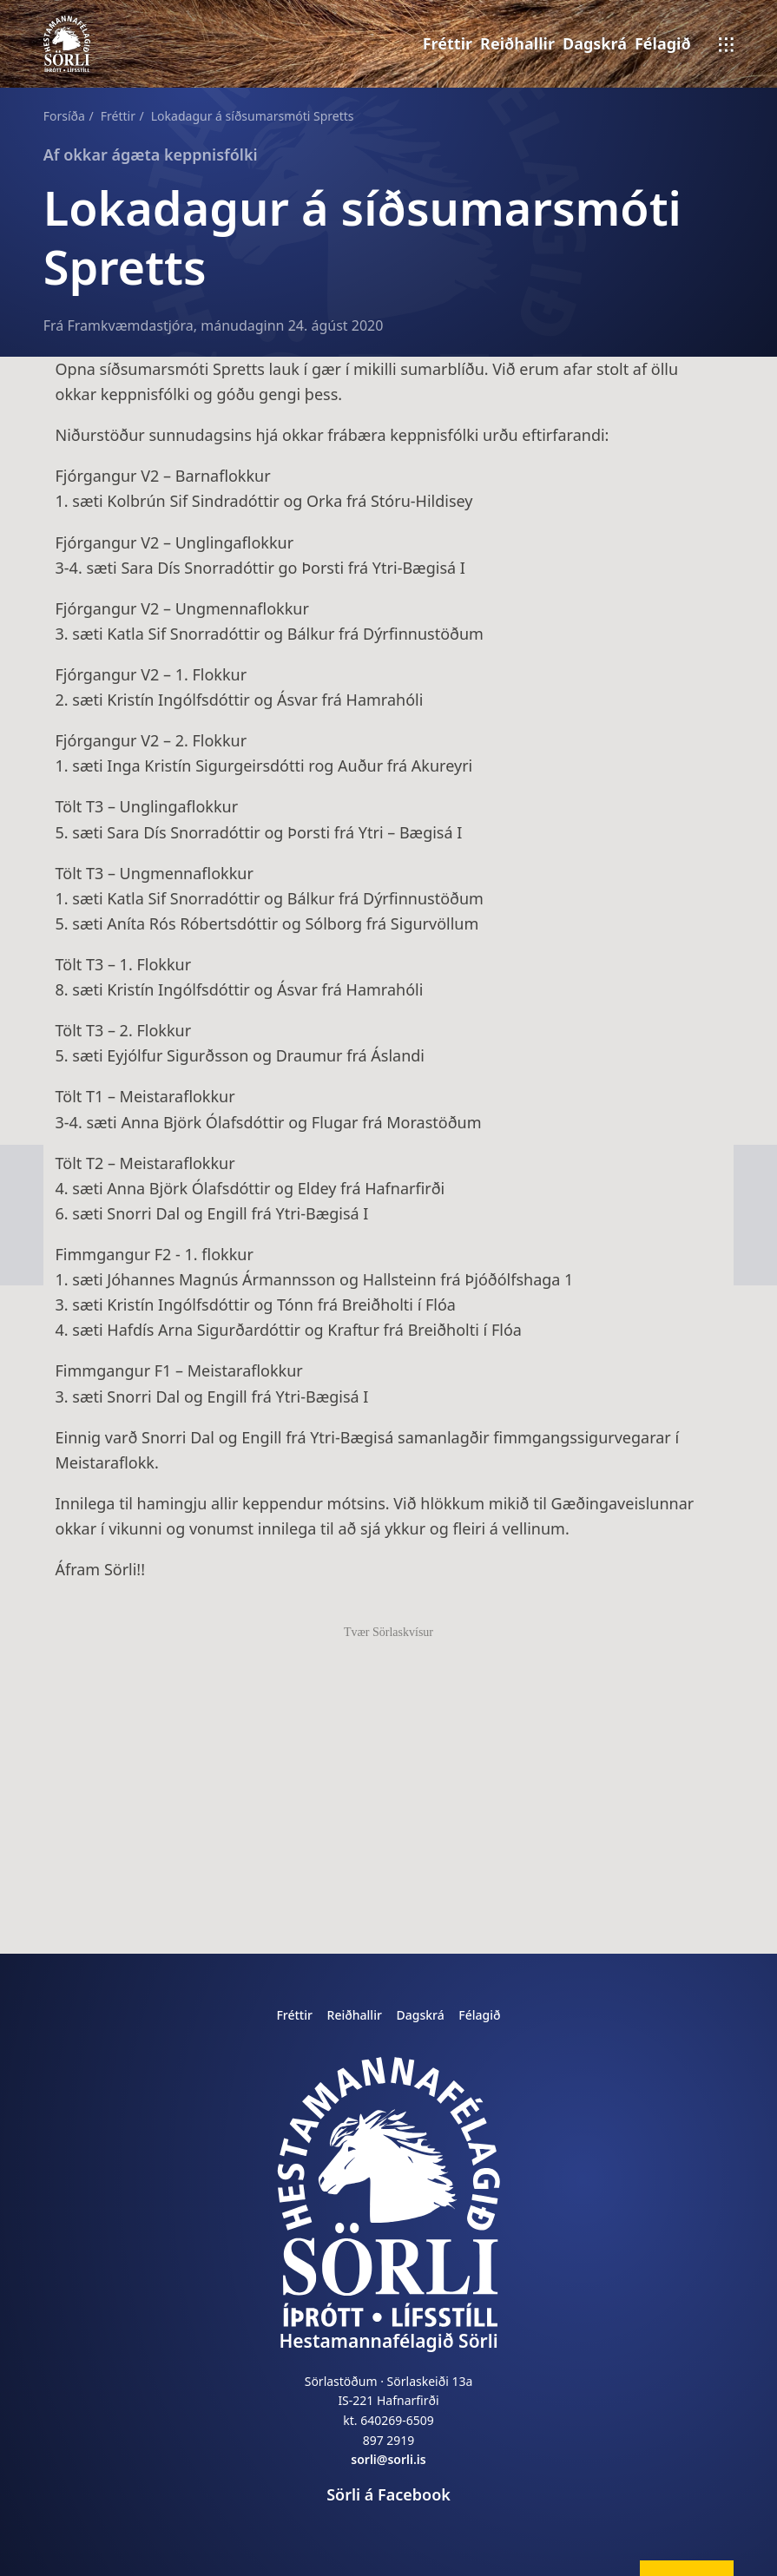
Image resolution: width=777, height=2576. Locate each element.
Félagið (663, 43)
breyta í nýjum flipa (718, 2569)
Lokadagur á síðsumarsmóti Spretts (252, 116)
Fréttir (447, 43)
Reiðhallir (517, 43)
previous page (755, 1170)
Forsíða (64, 116)
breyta (663, 2569)
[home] (388, 2192)
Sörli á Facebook (388, 2494)
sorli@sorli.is (388, 2459)
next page (18, 1170)
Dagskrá (595, 43)
